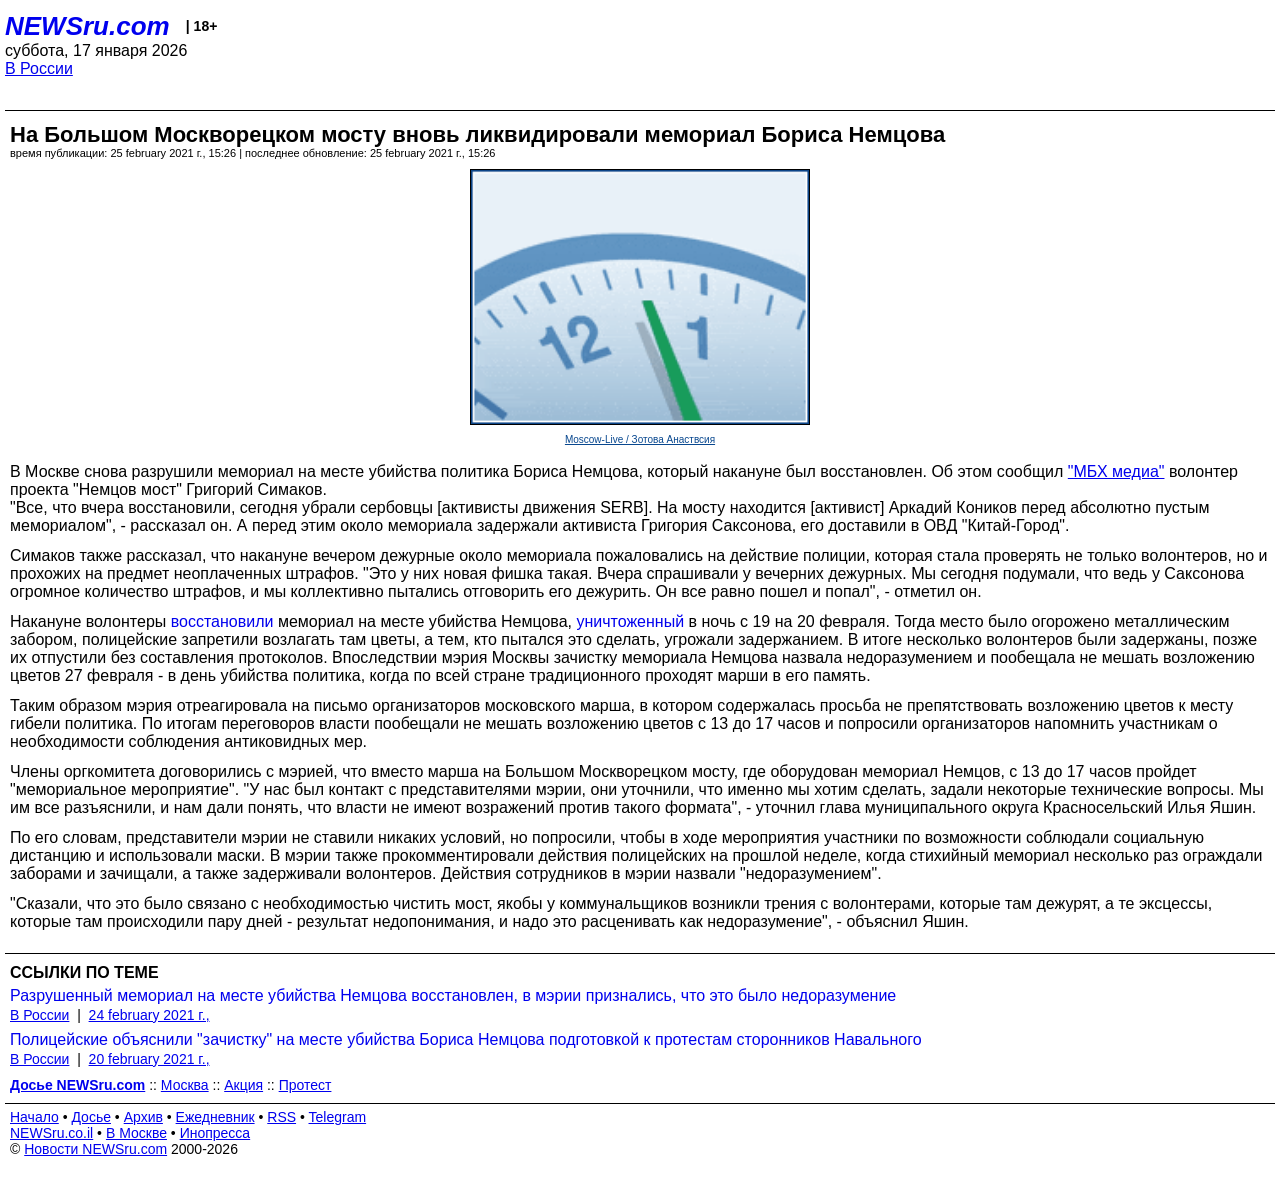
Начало (34, 1117)
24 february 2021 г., (149, 1015)
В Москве (136, 1133)
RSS (281, 1117)
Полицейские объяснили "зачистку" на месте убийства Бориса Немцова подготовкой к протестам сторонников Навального (466, 1039)
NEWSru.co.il (51, 1133)
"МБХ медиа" (1116, 471)
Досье (91, 1117)
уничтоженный (630, 621)
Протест (305, 1085)
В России (39, 68)
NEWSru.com (87, 26)
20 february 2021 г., (149, 1059)
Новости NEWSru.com (95, 1149)
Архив (143, 1117)
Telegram (338, 1117)
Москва (185, 1085)
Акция (243, 1085)
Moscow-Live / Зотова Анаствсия (640, 439)
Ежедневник (215, 1117)
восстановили (222, 621)
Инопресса (215, 1133)
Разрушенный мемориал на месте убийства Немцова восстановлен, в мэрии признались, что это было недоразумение (453, 995)
